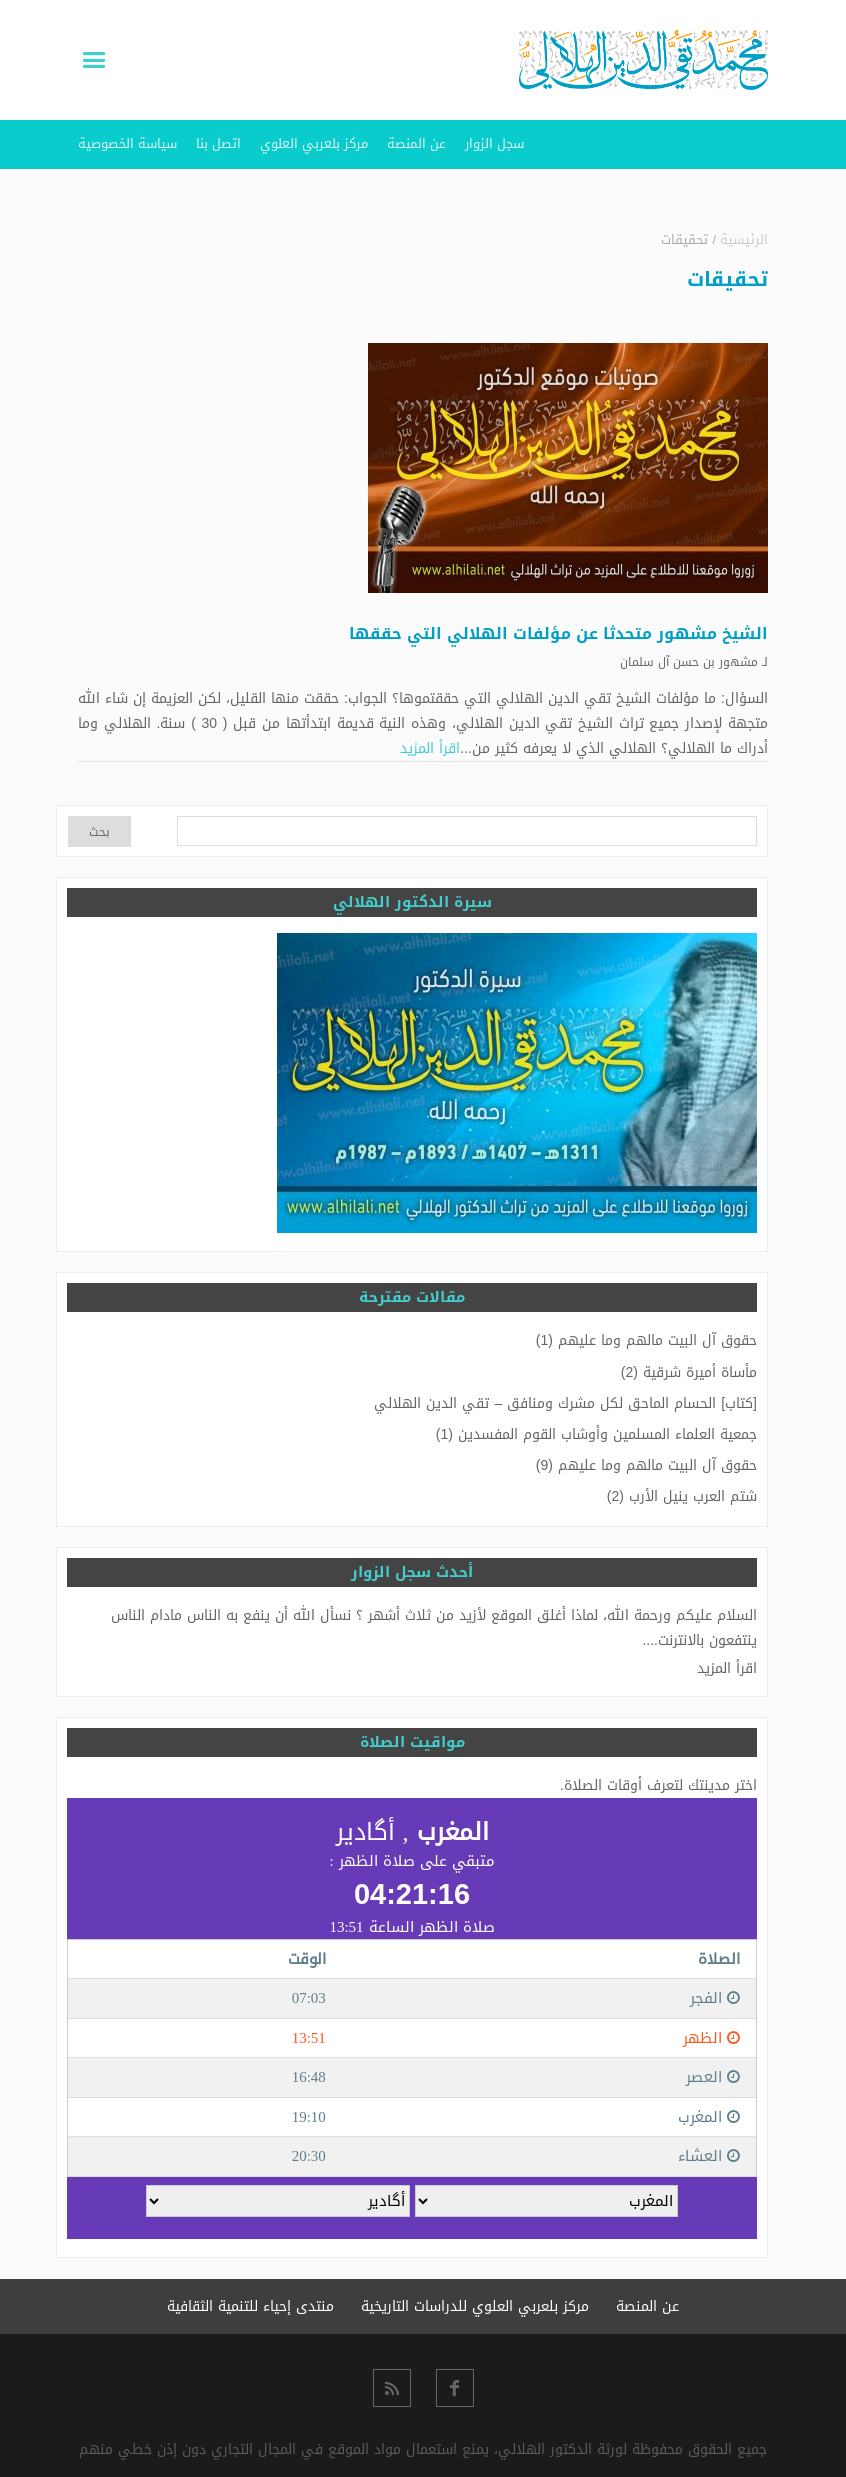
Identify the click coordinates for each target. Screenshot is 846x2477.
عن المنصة (416, 143)
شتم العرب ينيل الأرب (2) (682, 1496)
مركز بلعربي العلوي (314, 143)
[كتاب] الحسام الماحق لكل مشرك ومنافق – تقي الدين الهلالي (565, 1403)
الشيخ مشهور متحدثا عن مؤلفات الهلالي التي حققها (558, 633)
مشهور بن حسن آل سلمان (689, 662)
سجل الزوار (494, 143)
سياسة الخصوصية (127, 143)
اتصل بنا (218, 143)
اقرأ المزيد (430, 748)
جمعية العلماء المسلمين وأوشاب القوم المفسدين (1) (596, 1434)
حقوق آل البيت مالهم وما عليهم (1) (646, 1340)
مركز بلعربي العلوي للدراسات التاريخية (475, 2306)
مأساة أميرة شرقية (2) (689, 1372)
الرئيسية (744, 239)
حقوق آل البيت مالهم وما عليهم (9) (646, 1465)
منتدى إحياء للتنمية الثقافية (250, 2306)
